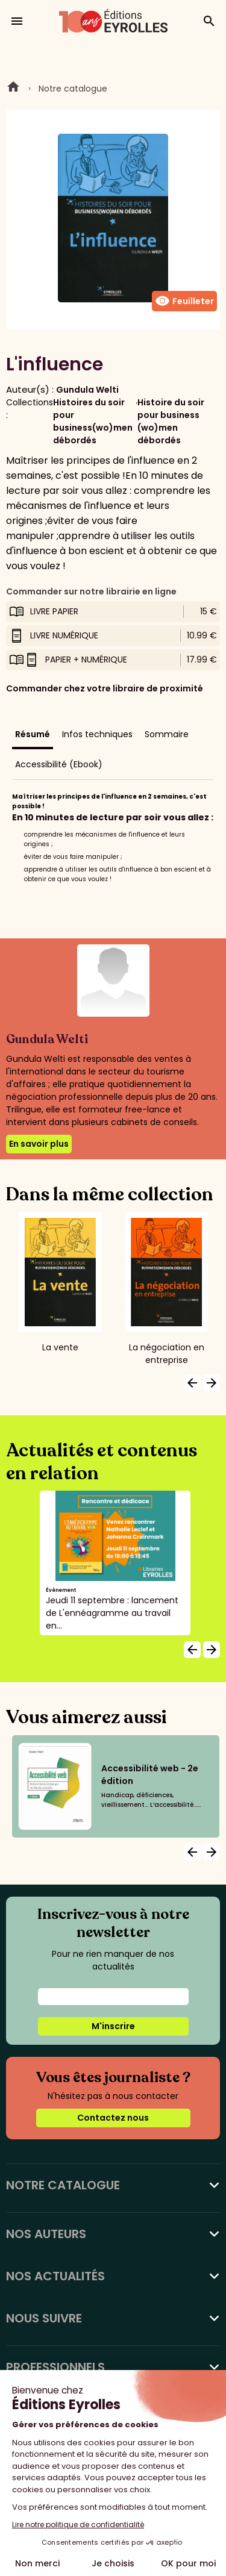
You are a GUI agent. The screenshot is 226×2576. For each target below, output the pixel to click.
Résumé (32, 734)
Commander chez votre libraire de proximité (104, 688)
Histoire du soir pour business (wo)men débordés (170, 421)
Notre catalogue (73, 89)
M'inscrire (113, 2026)
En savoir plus (39, 1144)
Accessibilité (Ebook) (58, 764)
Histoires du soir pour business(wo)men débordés (93, 421)
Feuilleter (184, 301)
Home (13, 89)
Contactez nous (113, 2118)
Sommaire (167, 734)
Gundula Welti (87, 390)
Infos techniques (97, 734)
